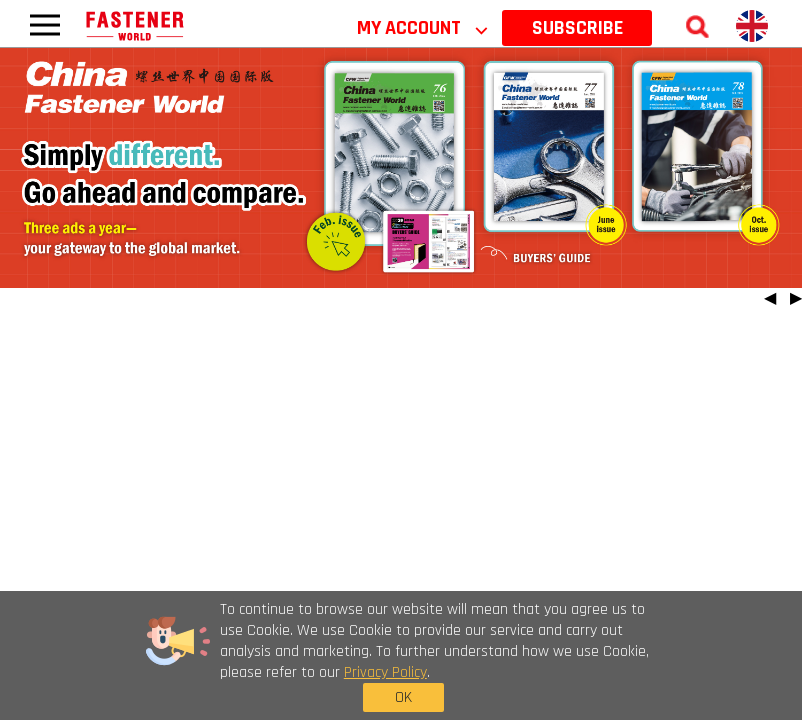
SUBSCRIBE (577, 28)
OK (618, 659)
